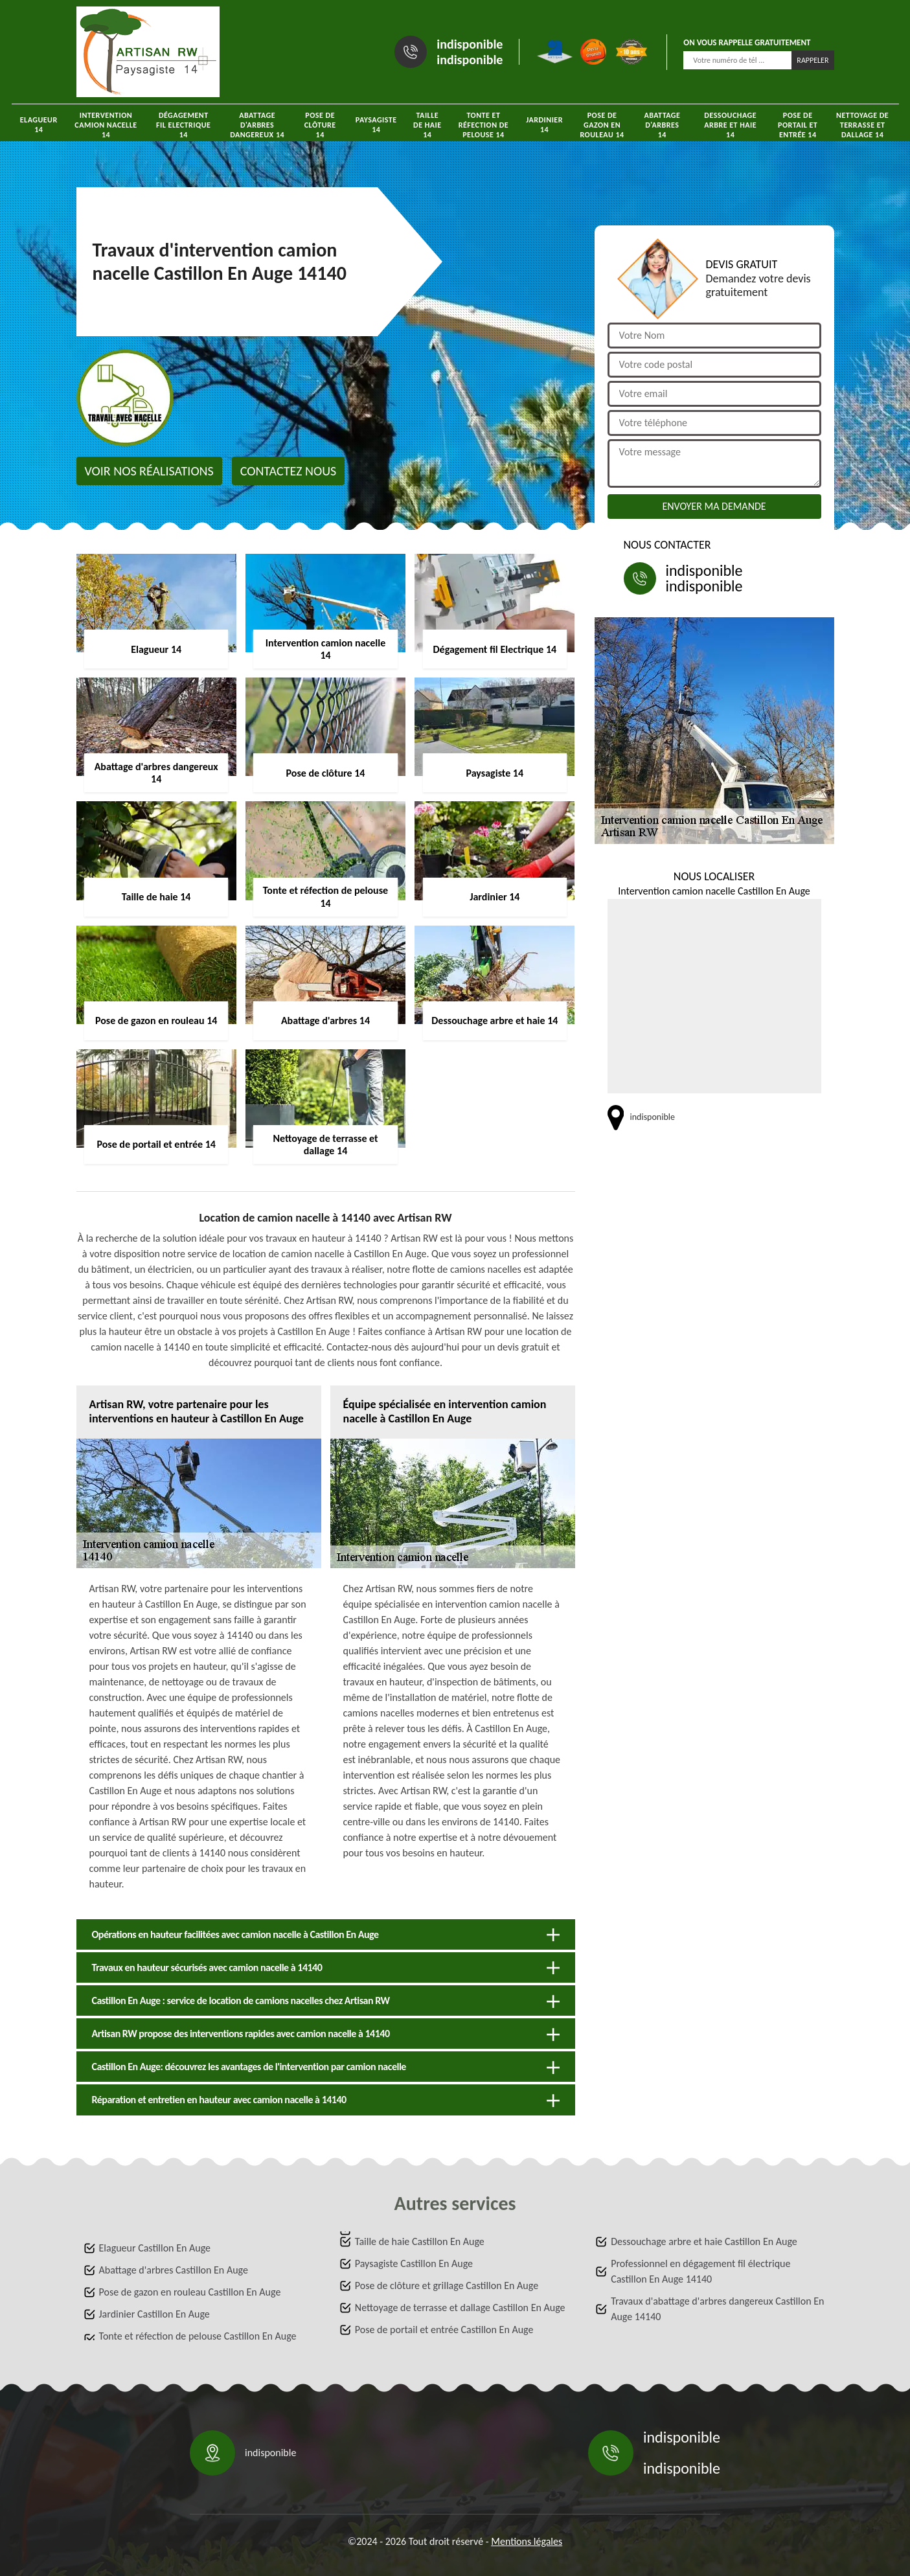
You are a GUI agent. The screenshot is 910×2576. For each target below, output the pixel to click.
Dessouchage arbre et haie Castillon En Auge (704, 2241)
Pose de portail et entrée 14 (797, 125)
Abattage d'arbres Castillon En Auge (173, 2270)
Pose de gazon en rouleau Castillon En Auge (190, 2292)
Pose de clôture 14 (320, 125)
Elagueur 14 (39, 124)
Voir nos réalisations (149, 471)
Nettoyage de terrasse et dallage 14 (862, 125)
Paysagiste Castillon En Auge (414, 2263)
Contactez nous (288, 471)
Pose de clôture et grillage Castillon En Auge (446, 2285)
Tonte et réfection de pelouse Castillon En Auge (198, 2336)
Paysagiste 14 (376, 124)
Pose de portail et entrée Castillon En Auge (444, 2329)
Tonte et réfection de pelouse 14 (484, 125)
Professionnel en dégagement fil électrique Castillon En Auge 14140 (700, 2271)
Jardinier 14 (544, 124)
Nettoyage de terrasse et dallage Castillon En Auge (460, 2307)
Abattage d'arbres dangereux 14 (257, 125)
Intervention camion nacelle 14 (105, 125)
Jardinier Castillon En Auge (154, 2314)
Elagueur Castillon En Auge (155, 2248)
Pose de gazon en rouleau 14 (602, 125)
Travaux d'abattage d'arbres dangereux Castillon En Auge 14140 (717, 2309)
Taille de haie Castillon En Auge (419, 2241)
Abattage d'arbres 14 (662, 125)
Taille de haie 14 (427, 125)
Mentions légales (526, 2541)
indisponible (470, 44)
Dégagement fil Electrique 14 (183, 125)
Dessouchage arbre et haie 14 (730, 125)
